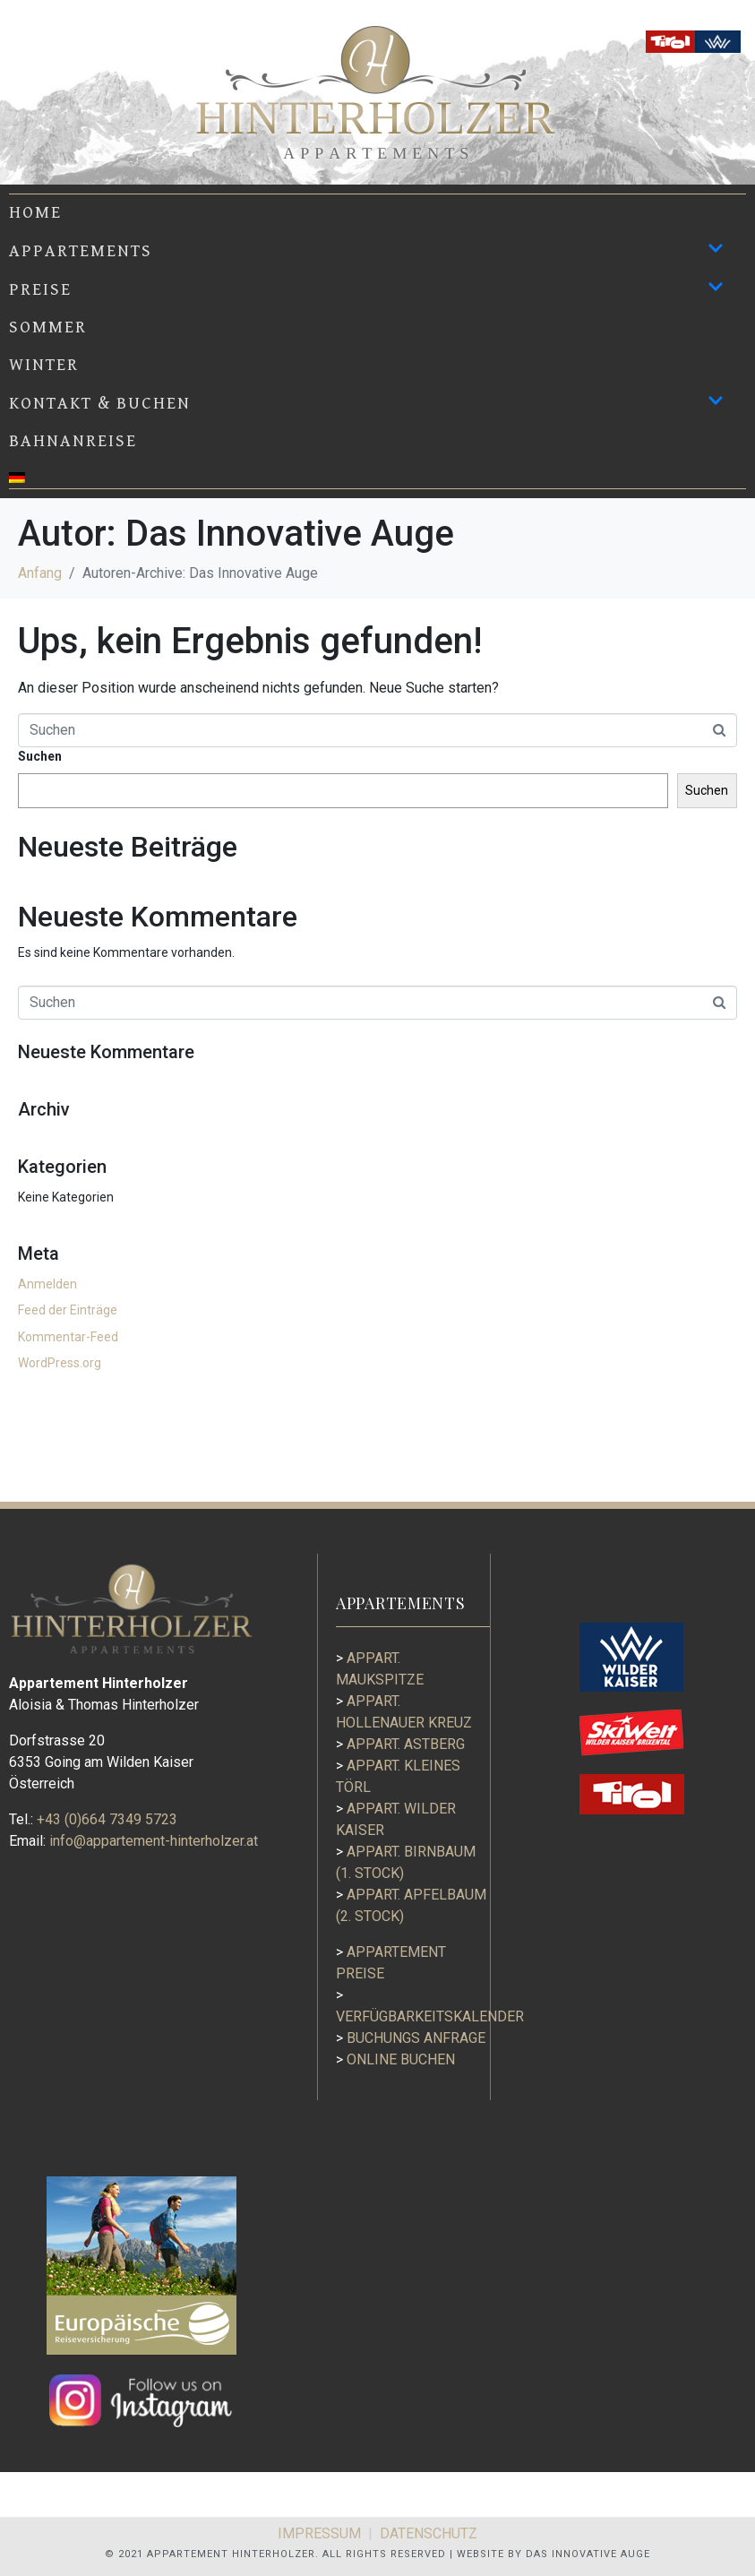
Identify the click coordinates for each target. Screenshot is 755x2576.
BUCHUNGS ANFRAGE (410, 2037)
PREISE (366, 289)
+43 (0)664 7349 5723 (107, 1819)
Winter (44, 365)
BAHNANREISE (73, 441)
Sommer (48, 327)
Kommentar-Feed (68, 1337)
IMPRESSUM (319, 2533)
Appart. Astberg (400, 1744)
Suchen (40, 756)
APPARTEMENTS (366, 250)
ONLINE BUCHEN (395, 2059)
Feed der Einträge (67, 1310)
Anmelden (47, 1284)
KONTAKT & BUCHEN (366, 402)
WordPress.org (59, 1363)
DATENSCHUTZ (428, 2533)
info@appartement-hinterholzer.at (153, 1840)
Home (35, 212)
